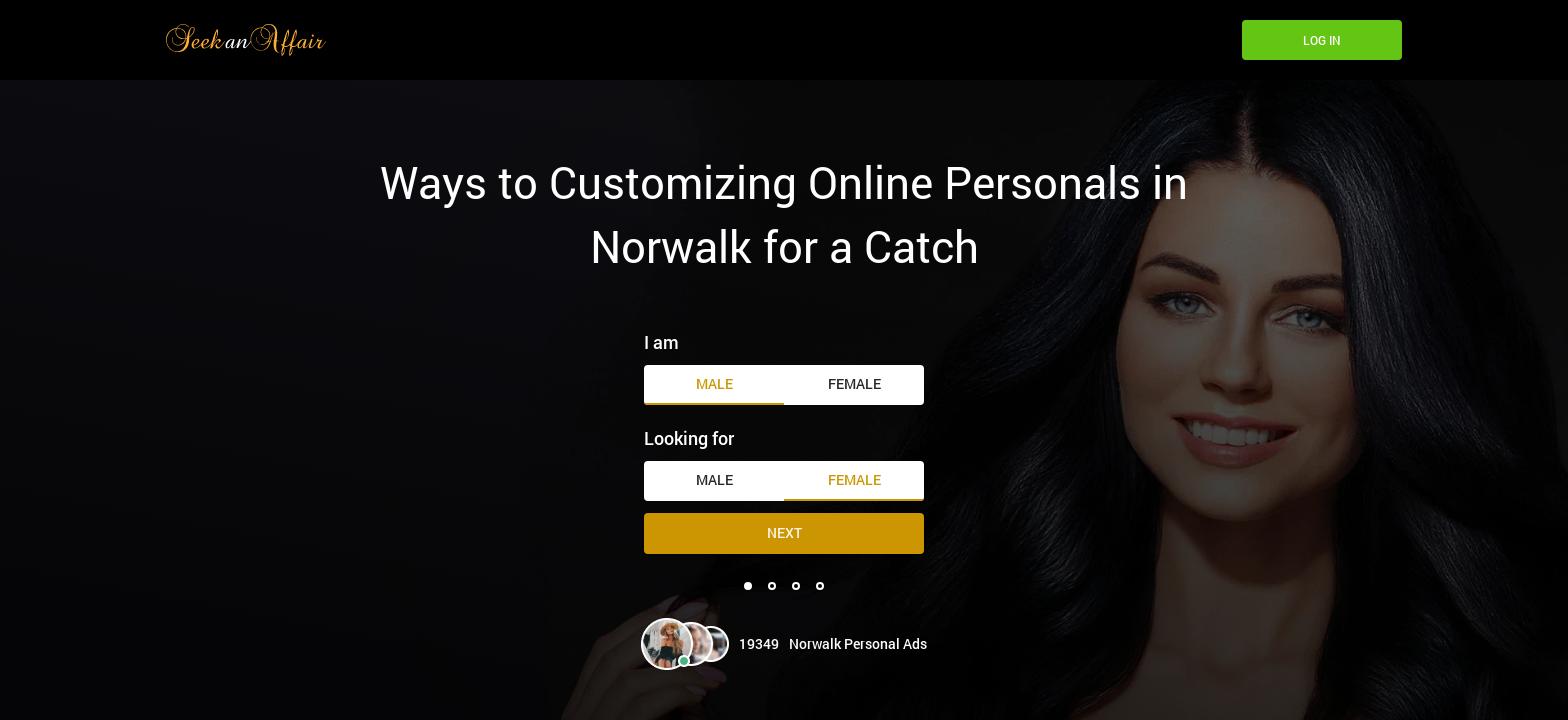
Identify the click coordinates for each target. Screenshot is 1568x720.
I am (661, 342)
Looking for (689, 438)
